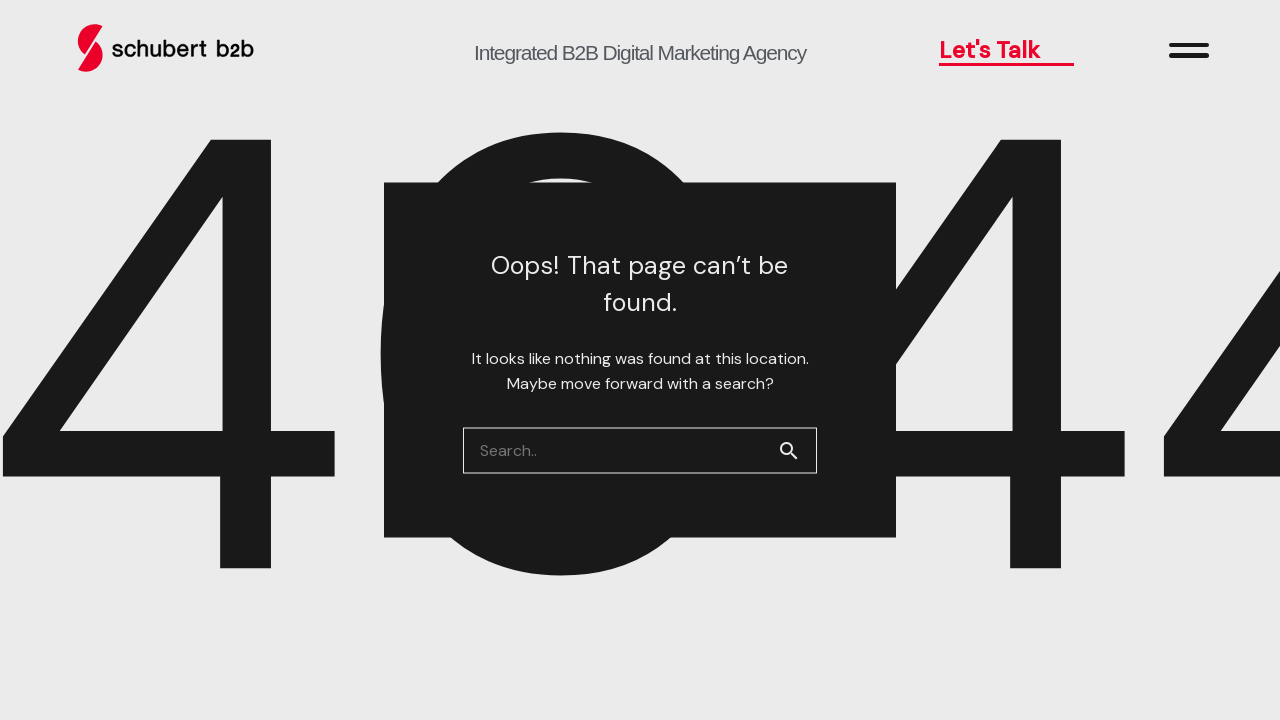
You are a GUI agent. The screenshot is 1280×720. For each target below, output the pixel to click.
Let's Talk (1007, 50)
